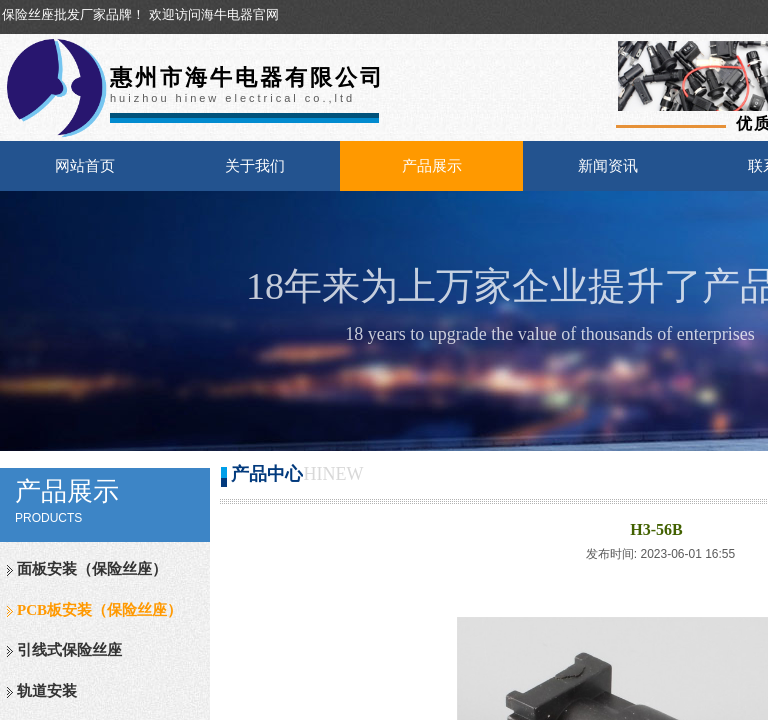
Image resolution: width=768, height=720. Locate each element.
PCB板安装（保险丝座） (99, 610)
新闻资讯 (608, 166)
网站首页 (85, 166)
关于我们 (255, 166)
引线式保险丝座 (69, 650)
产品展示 (432, 166)
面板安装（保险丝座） (92, 569)
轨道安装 (47, 691)
